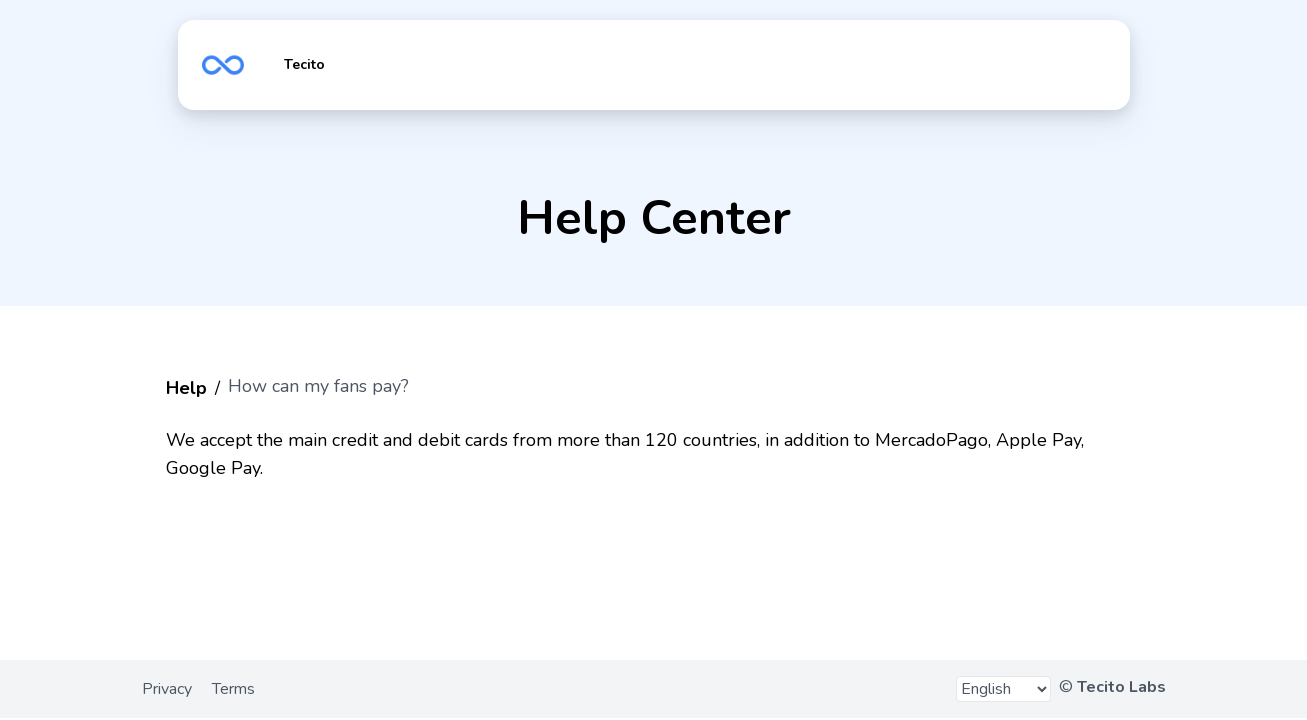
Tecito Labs (1121, 687)
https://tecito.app (223, 65)
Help (186, 388)
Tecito (304, 64)
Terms (233, 689)
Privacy (167, 689)
